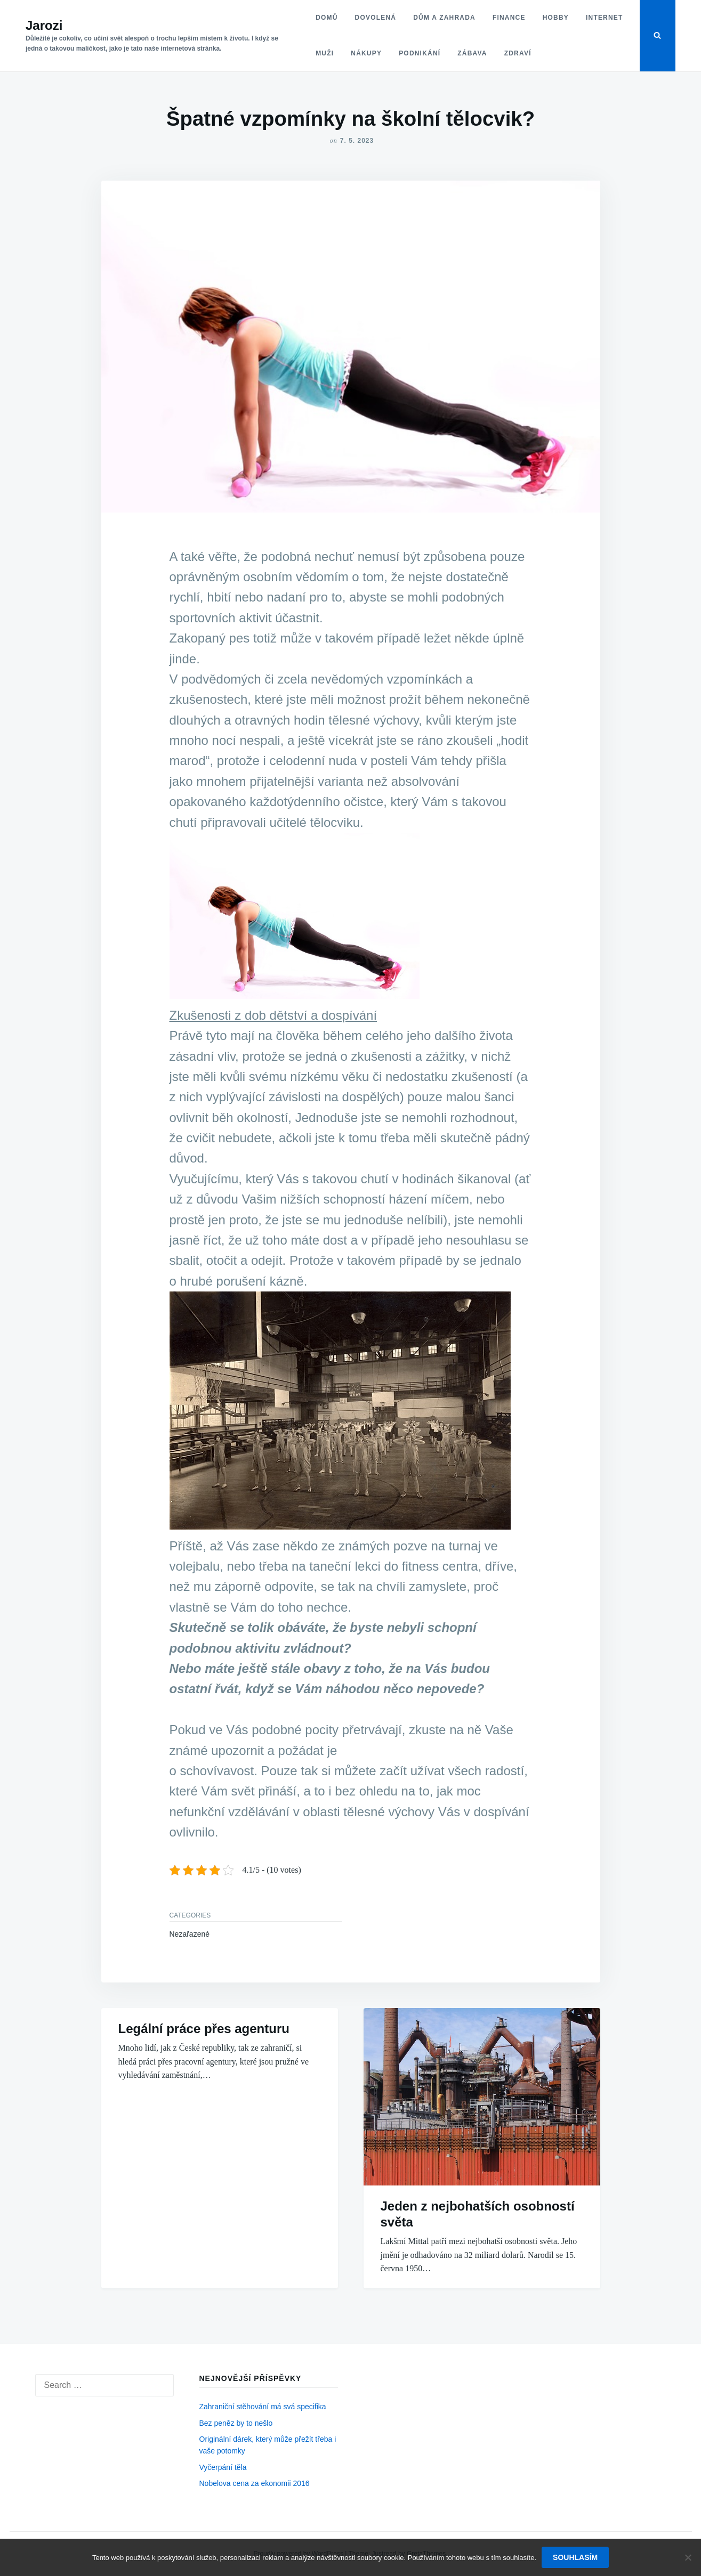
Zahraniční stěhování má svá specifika (262, 2406)
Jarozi (44, 25)
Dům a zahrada (444, 17)
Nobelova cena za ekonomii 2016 (254, 2483)
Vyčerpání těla (223, 2467)
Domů (326, 17)
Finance (509, 17)
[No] (687, 2557)
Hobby (556, 17)
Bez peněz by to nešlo (236, 2423)
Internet (604, 17)
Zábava (472, 53)
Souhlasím (575, 2557)
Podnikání (419, 53)
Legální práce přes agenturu (203, 2028)
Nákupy (366, 53)
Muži (325, 53)
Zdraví (517, 53)
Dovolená (376, 17)
